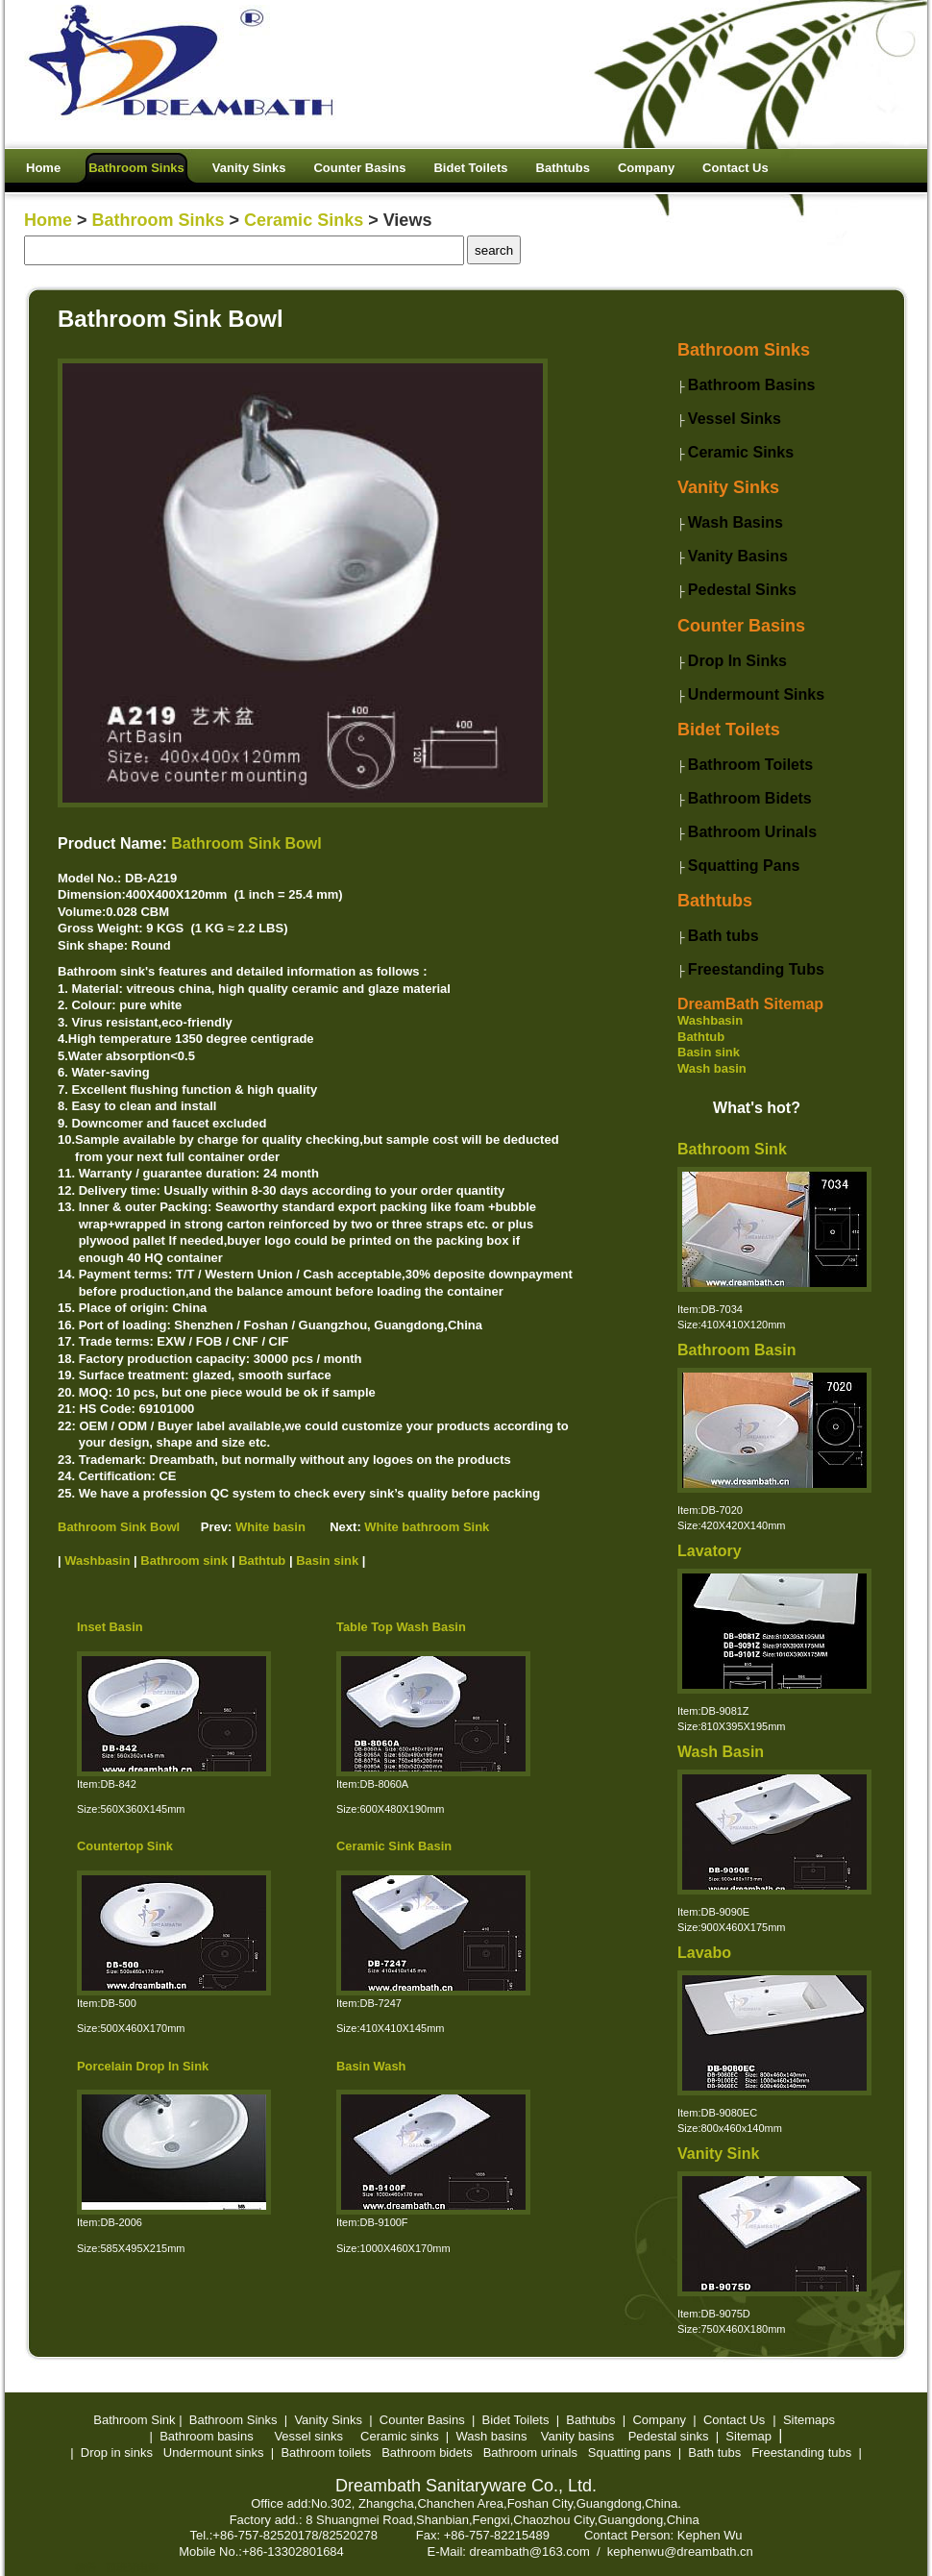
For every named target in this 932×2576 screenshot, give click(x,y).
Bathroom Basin (737, 1350)
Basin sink (708, 1052)
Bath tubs (714, 2452)
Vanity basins (577, 2436)
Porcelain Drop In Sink (142, 2066)
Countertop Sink (125, 1846)
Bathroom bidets (427, 2452)
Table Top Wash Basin (401, 1627)
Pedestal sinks (668, 2436)
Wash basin (712, 1068)
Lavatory (709, 1551)
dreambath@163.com (530, 2551)
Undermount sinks (213, 2452)
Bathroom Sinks (158, 220)
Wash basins (491, 2436)
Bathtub (700, 1036)
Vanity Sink (718, 2153)
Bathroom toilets (326, 2452)
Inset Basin (110, 1627)
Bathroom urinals (530, 2452)
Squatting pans (630, 2452)
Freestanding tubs (801, 2452)
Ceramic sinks (399, 2436)
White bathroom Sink (426, 1527)
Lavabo (704, 1952)
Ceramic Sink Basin (394, 1846)
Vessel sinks (308, 2436)
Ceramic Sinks (303, 220)
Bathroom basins (206, 2436)
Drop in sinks (117, 2452)
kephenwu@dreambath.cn (680, 2551)
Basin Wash (370, 2066)
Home (48, 220)
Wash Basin (720, 1752)
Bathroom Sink (732, 1149)
